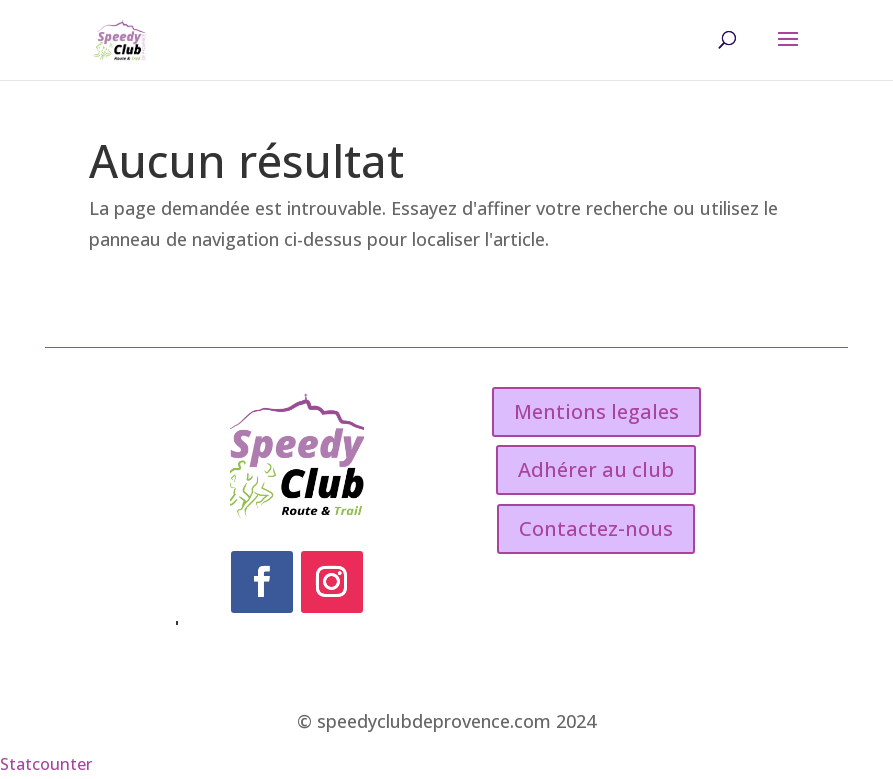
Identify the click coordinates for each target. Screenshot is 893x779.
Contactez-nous (596, 528)
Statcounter (46, 764)
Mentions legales (596, 411)
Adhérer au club (596, 469)
